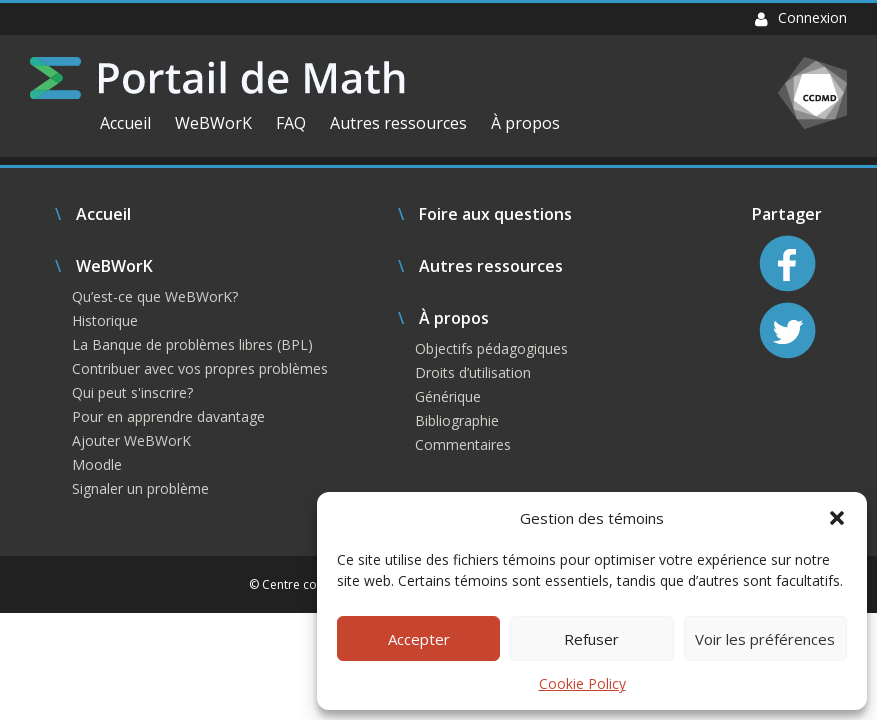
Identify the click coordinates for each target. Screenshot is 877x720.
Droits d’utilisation (473, 372)
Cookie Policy (582, 683)
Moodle (97, 464)
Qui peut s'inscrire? (132, 392)
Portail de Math (217, 78)
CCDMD (812, 93)
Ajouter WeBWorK (131, 440)
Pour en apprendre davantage (168, 416)
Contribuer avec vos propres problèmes (200, 368)
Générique (448, 396)
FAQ (291, 123)
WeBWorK (213, 123)
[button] (837, 518)
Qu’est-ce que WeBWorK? (155, 296)
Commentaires (463, 444)
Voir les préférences (765, 639)
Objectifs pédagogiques (491, 348)
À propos (525, 123)
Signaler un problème (140, 488)
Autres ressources (398, 123)
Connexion (801, 17)
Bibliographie (457, 420)
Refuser (591, 639)
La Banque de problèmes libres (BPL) (192, 344)
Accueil (125, 123)
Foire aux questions (495, 214)
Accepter (419, 639)
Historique (105, 320)
